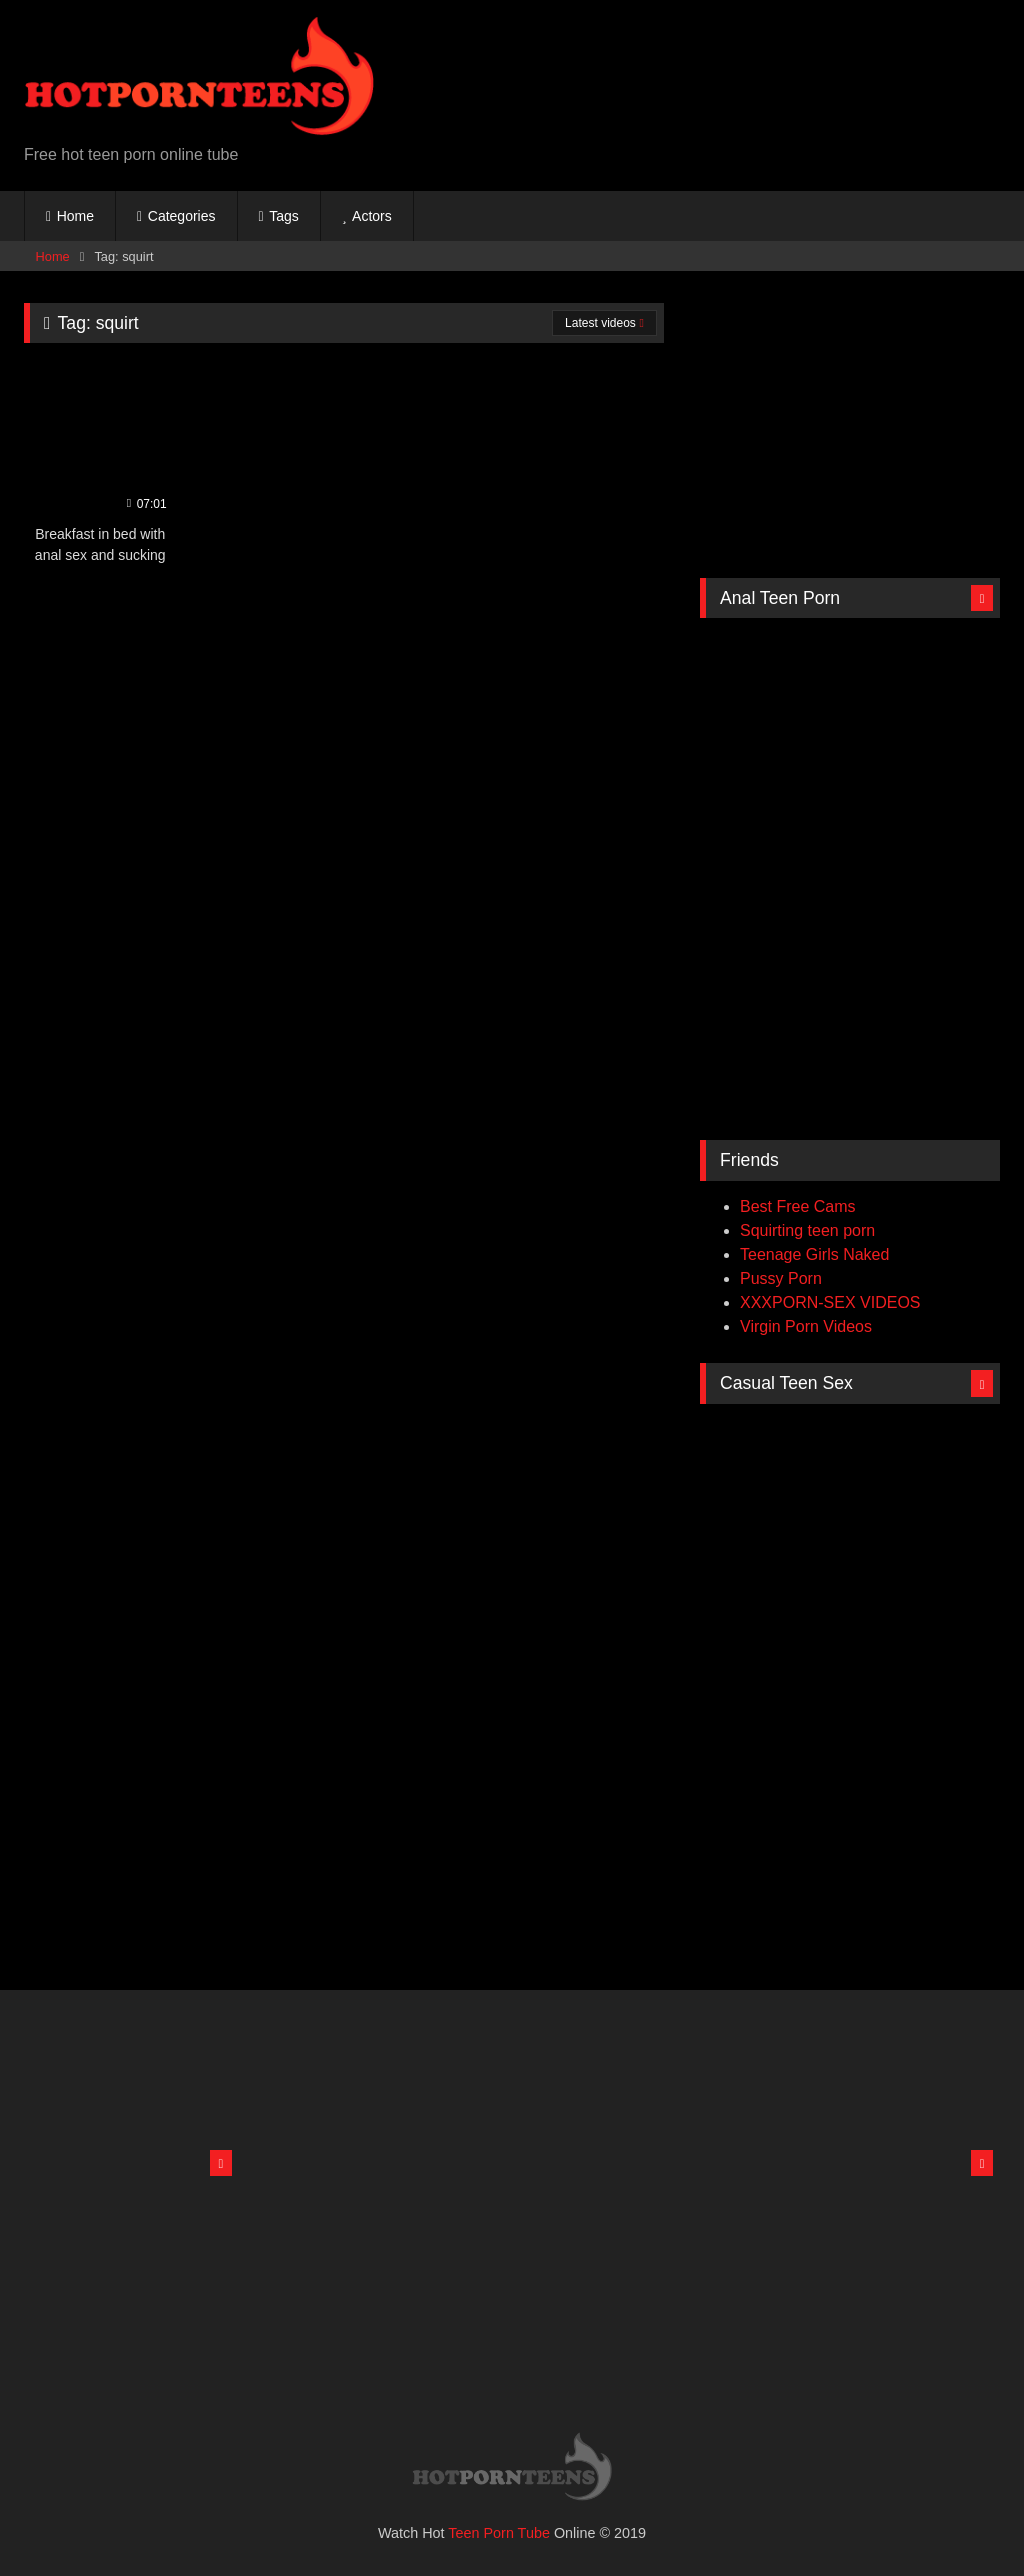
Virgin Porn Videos (806, 1326)
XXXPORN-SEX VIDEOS (830, 1302)
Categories (182, 216)
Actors (372, 216)
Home (75, 216)
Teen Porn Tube (499, 2533)
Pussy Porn (781, 1278)
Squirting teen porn (807, 1230)
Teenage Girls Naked (814, 1254)
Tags (284, 216)
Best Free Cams (798, 1206)
